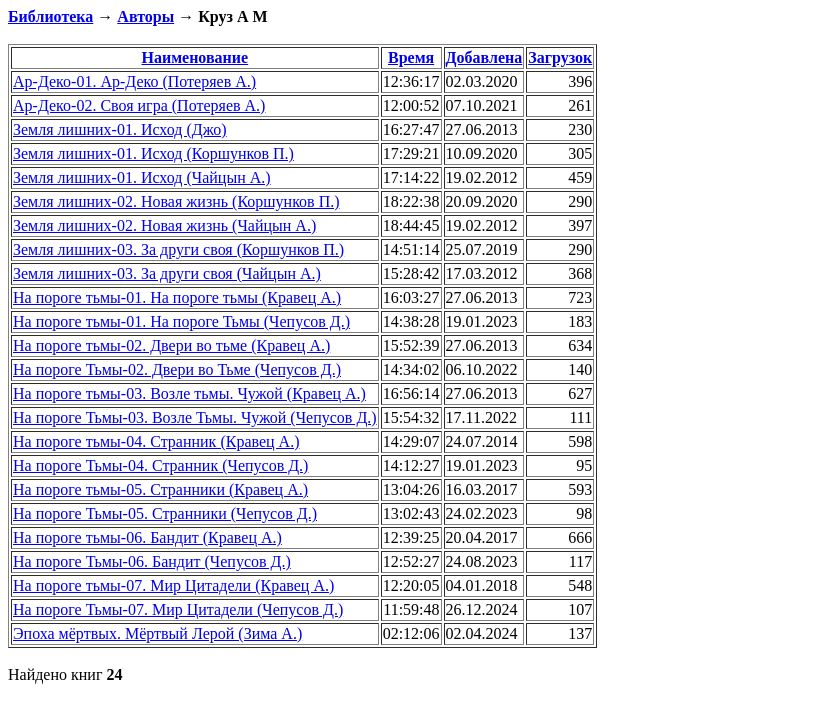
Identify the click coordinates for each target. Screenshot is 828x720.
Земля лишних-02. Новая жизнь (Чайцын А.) (164, 225)
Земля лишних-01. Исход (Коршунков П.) (153, 153)
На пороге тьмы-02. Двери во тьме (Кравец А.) (171, 345)
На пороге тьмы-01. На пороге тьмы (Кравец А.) (177, 297)
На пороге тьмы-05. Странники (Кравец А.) (160, 489)
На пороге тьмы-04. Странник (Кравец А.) (156, 441)
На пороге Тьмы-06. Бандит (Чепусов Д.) (152, 561)
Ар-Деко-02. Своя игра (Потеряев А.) (139, 105)
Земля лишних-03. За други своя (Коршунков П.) (178, 249)
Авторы (145, 16)
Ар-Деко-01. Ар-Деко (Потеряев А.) (134, 81)
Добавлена (484, 57)
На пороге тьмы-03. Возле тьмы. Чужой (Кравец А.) (189, 393)
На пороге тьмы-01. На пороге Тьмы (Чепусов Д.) (181, 321)
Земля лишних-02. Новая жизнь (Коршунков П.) (176, 201)
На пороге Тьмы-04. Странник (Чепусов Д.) (160, 465)
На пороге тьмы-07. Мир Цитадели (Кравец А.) (173, 585)
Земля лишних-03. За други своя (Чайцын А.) (167, 273)
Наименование (194, 57)
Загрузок (560, 57)
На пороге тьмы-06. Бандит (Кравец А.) (147, 537)
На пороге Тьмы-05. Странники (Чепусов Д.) (165, 513)
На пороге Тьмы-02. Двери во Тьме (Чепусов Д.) (177, 369)
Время (411, 57)
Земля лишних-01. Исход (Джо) (120, 129)
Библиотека (50, 16)
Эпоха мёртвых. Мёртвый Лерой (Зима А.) (157, 633)
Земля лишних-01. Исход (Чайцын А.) (142, 177)
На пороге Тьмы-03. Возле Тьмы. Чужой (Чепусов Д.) (195, 417)
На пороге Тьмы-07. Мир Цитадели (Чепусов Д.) (178, 609)
